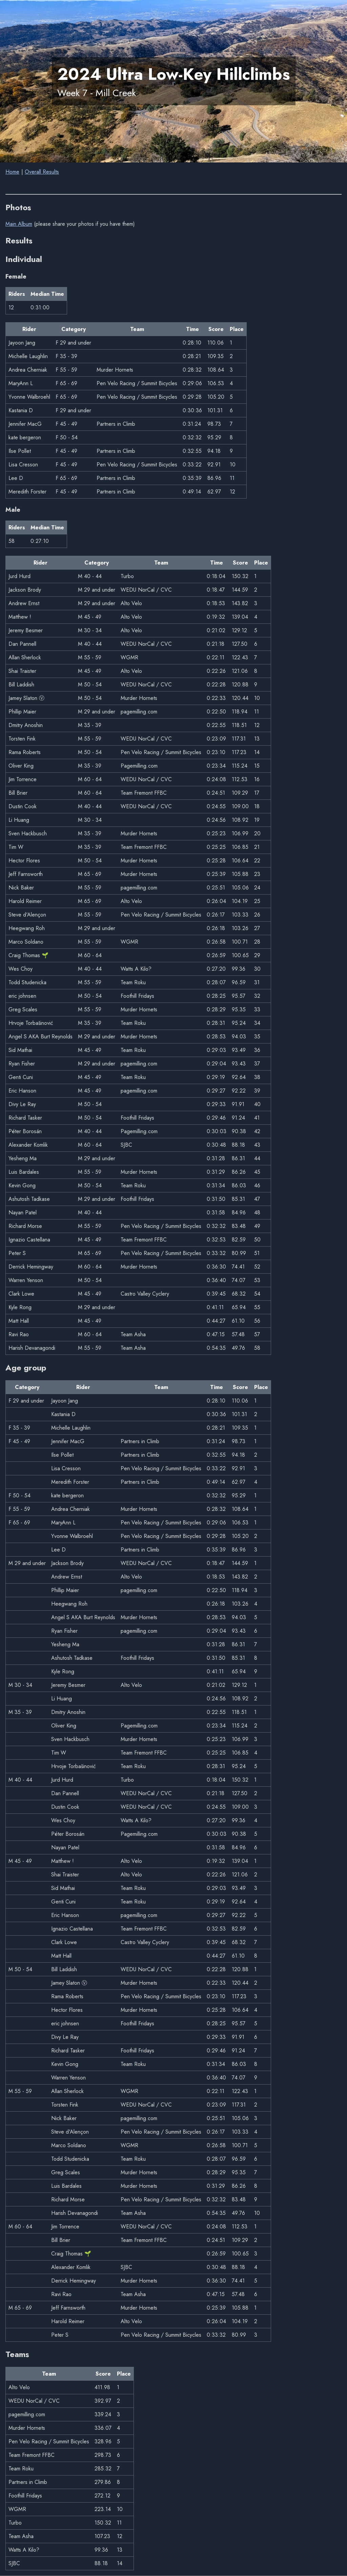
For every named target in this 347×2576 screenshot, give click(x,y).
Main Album (18, 224)
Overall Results (42, 172)
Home (12, 172)
